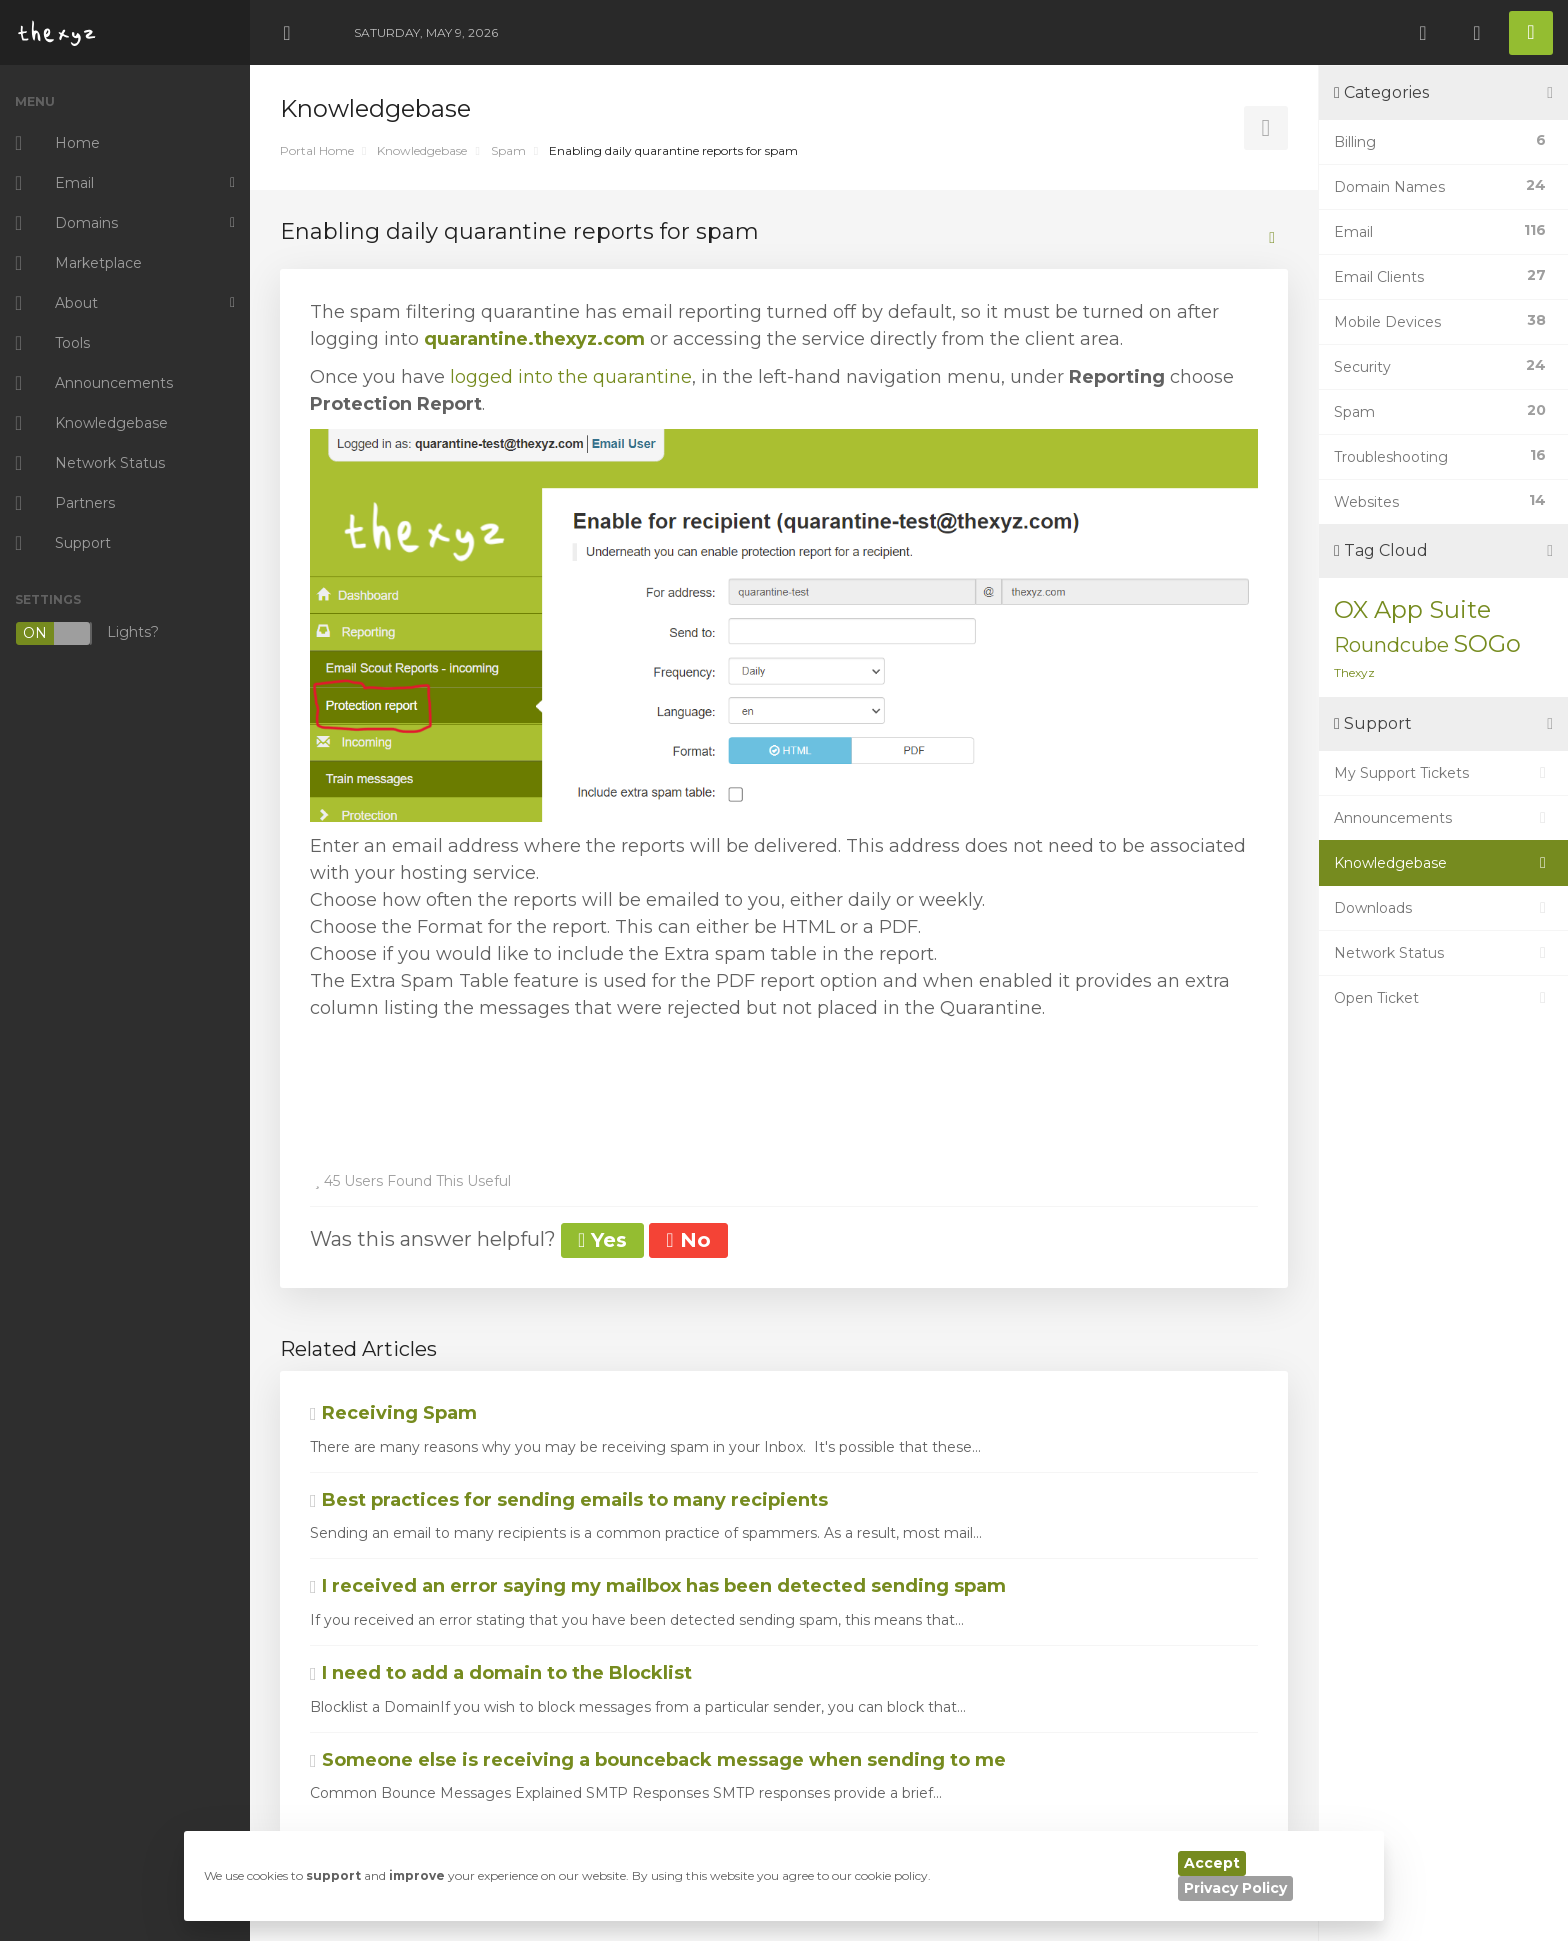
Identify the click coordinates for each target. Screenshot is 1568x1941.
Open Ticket (1443, 998)
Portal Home (317, 150)
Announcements (1443, 818)
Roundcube (1391, 645)
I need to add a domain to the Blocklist (501, 1673)
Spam (508, 150)
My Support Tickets (1443, 773)
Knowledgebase (422, 150)
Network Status (1443, 953)
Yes (602, 1240)
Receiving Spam (393, 1413)
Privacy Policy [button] (1235, 1888)
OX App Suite (1412, 609)
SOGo (1487, 643)
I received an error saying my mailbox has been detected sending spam (658, 1586)
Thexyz (1354, 672)
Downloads (1443, 908)
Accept (1212, 1863)
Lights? (87, 633)
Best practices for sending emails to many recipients (569, 1500)
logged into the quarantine (571, 377)
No (688, 1240)
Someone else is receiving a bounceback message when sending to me (658, 1760)
